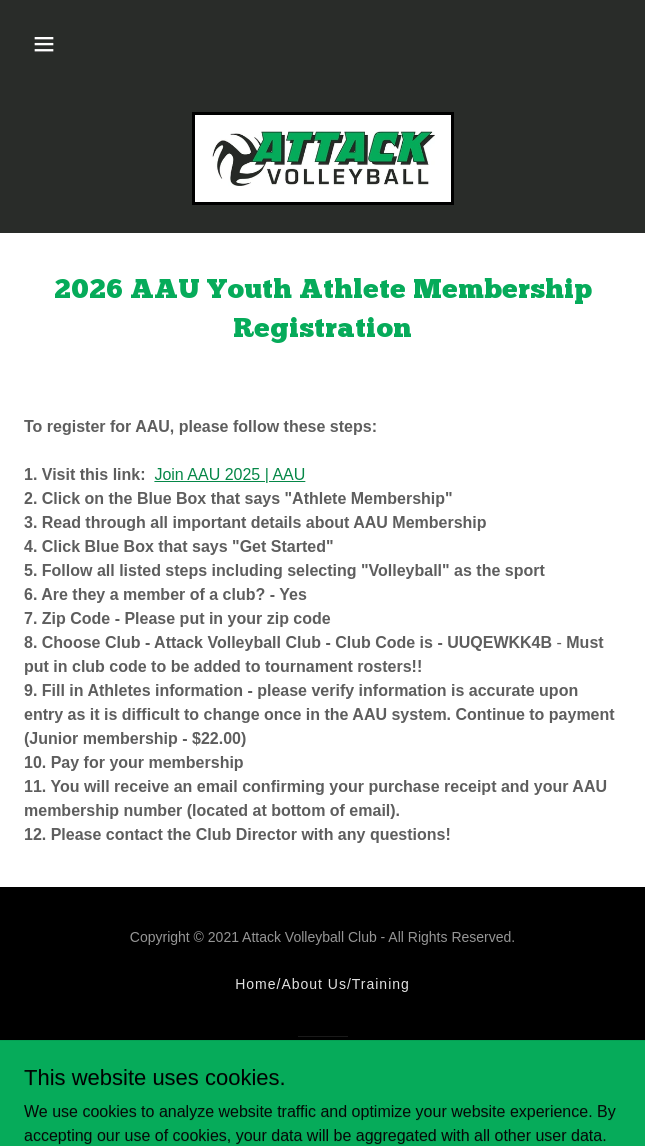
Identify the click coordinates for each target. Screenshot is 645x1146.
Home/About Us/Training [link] (322, 984)
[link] (323, 158)
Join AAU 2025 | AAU (229, 474)
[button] (44, 44)
